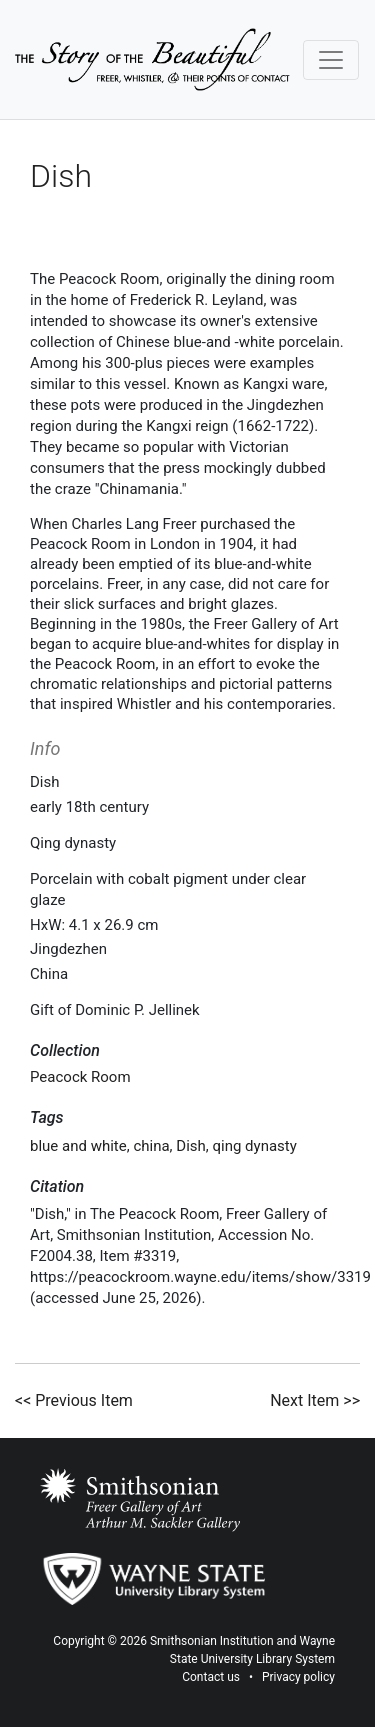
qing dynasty (254, 1146)
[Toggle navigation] (331, 60)
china (151, 1146)
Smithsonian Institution (212, 1641)
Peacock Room (80, 1077)
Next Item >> (315, 1400)
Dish (191, 1146)
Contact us (211, 1677)
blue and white (78, 1146)
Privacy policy (298, 1677)
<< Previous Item (74, 1400)
